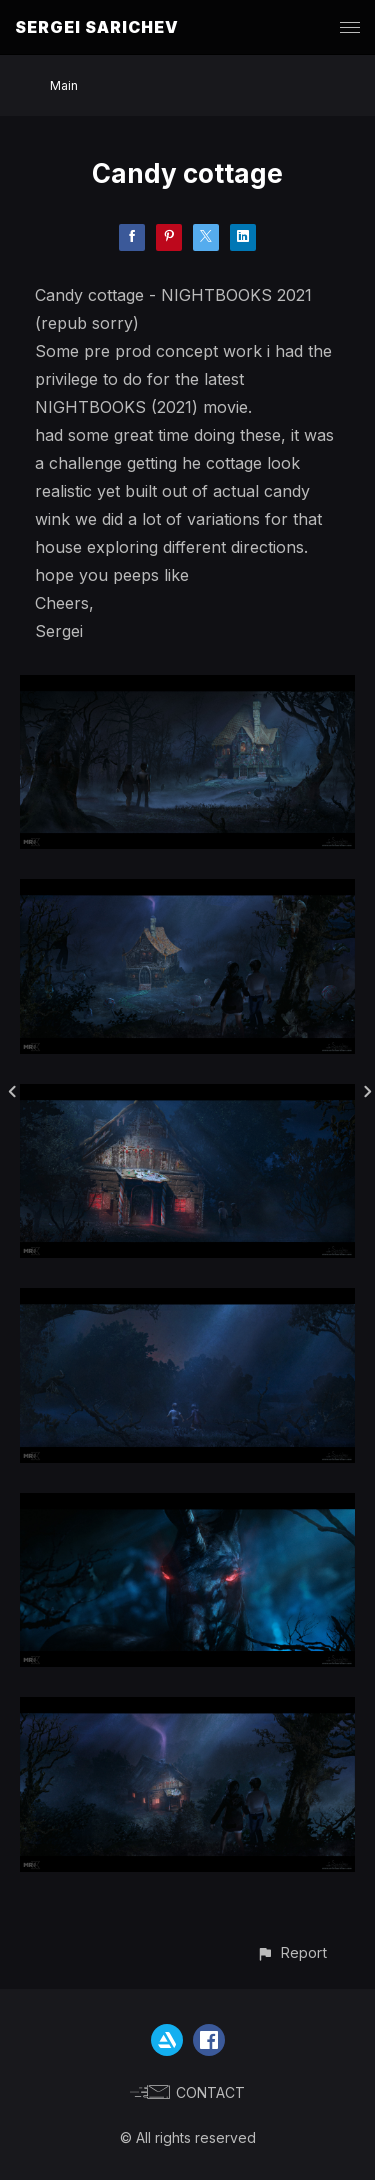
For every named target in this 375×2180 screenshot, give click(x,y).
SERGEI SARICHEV (97, 27)
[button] (291, 1952)
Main (64, 85)
